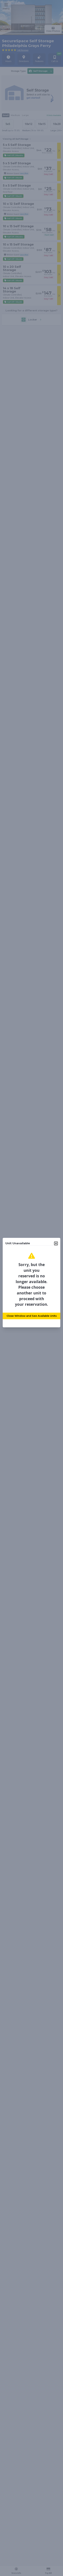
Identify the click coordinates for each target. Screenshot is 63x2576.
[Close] (56, 1243)
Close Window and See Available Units (32, 1315)
